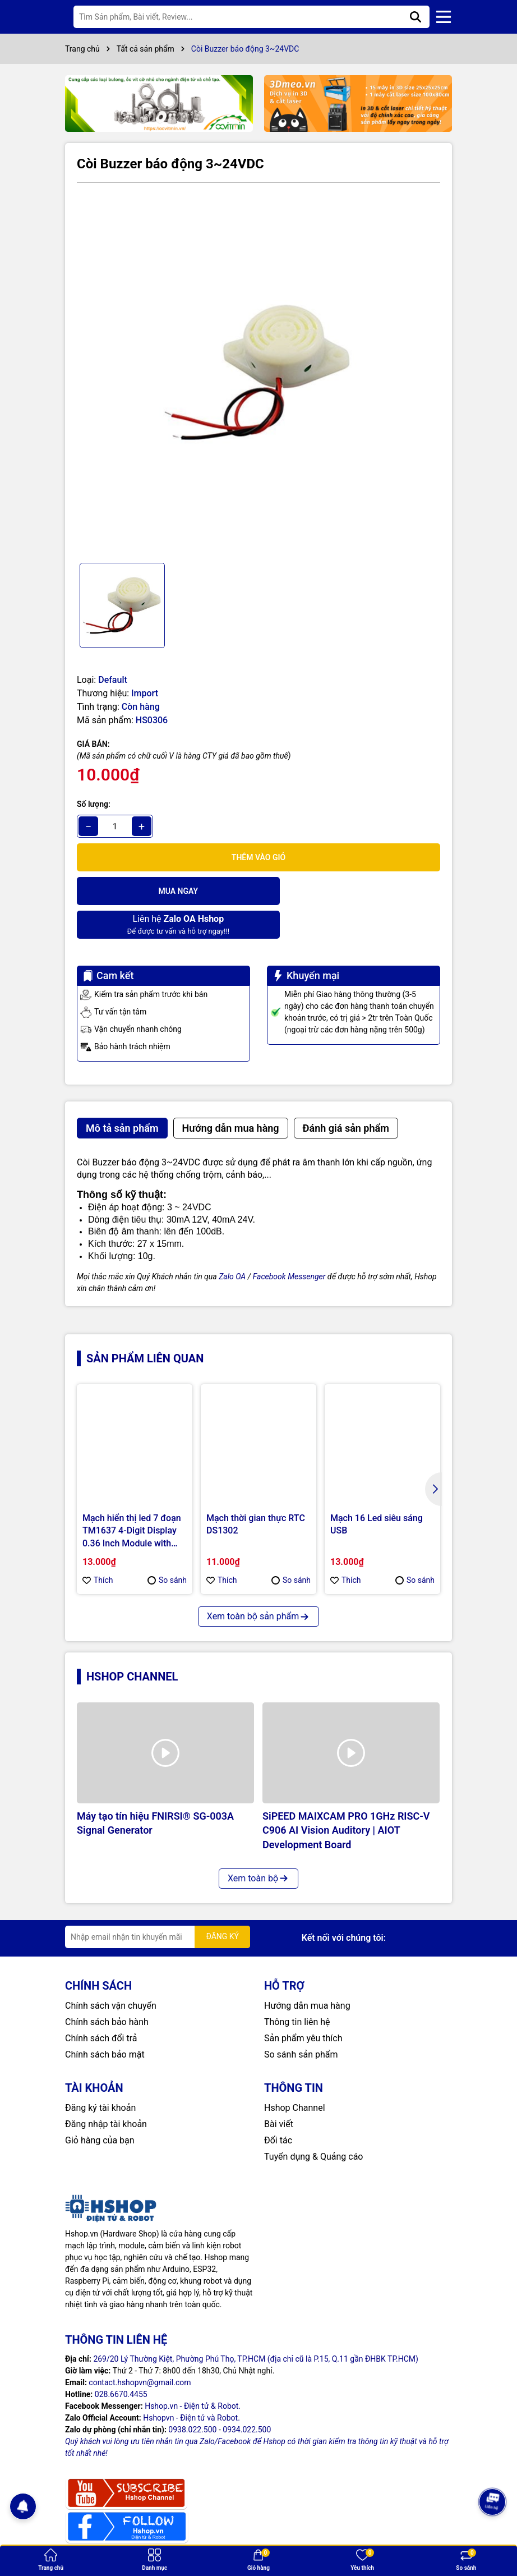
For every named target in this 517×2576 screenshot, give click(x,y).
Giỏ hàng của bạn (100, 2106)
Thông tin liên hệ (297, 1988)
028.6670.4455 (121, 2360)
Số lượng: (93, 804)
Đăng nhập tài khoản (106, 2090)
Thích (97, 1546)
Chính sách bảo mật (105, 2020)
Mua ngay (166, 891)
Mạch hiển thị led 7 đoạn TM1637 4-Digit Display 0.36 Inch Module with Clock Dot (131, 1497)
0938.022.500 (192, 2395)
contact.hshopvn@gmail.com (140, 2348)
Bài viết (278, 2090)
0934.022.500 (247, 2395)
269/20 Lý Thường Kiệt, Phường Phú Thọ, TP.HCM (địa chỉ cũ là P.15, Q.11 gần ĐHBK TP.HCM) (255, 2325)
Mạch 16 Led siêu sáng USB (376, 1490)
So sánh (167, 1546)
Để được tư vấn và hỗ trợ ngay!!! (350, 890)
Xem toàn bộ (258, 1844)
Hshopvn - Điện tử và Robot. (191, 2384)
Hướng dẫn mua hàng (307, 1972)
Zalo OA (232, 1242)
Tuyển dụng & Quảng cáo (313, 2123)
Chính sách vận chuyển (110, 1972)
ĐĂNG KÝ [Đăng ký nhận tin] (222, 1902)
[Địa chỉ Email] (157, 1903)
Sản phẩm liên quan (145, 1324)
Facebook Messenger (289, 1242)
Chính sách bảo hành (107, 1988)
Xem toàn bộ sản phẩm (258, 1582)
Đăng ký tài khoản (100, 2074)
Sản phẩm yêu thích (303, 2004)
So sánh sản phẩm (301, 2020)
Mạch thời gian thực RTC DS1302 (255, 1490)
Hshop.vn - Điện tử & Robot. (193, 2372)
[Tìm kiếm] (415, 17)
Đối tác (278, 2106)
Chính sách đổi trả (101, 2004)
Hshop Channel (132, 1643)
